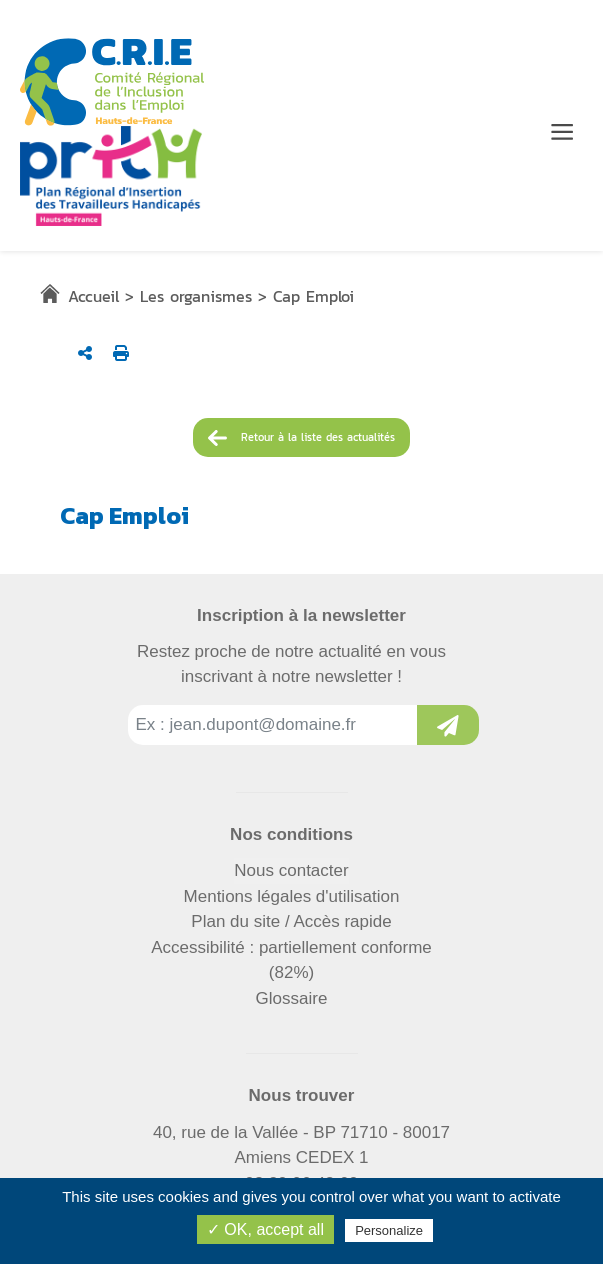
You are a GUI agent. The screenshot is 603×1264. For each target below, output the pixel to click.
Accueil (93, 296)
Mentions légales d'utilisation (292, 896)
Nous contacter (291, 870)
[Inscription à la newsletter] (448, 725)
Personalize (389, 1230)
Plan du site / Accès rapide (291, 921)
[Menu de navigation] (562, 132)
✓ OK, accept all (265, 1229)
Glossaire (292, 998)
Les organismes (196, 296)
